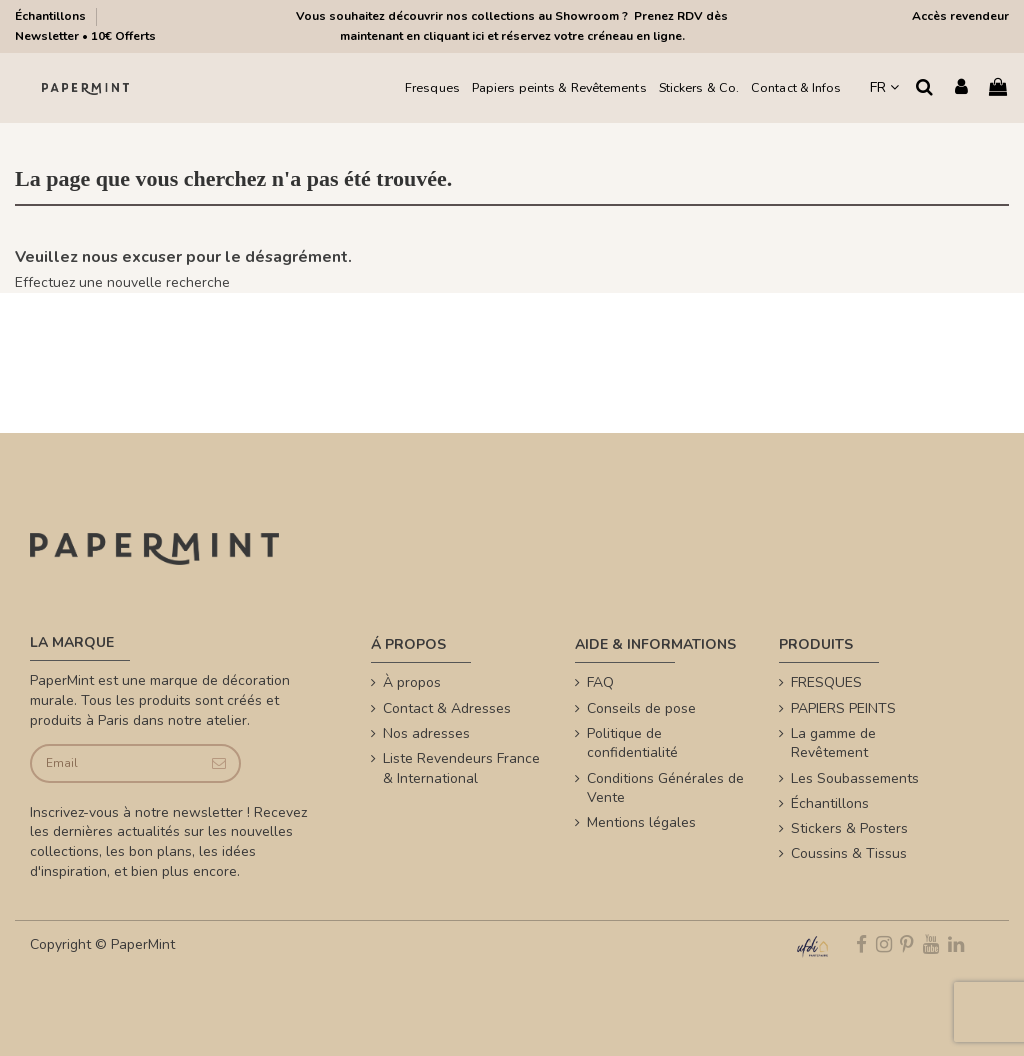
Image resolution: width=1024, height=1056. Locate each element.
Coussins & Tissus (849, 853)
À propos (412, 682)
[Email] (115, 763)
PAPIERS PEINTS (843, 708)
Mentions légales (641, 822)
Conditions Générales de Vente (665, 788)
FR (884, 87)
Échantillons (52, 16)
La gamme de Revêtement (833, 743)
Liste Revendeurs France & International (461, 768)
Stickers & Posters (849, 828)
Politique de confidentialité (632, 743)
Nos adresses (426, 733)
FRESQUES (826, 682)
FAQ (600, 682)
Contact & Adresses (447, 708)
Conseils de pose (641, 708)
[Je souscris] (218, 763)
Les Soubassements (855, 778)
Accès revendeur (960, 16)
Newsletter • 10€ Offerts (85, 36)
